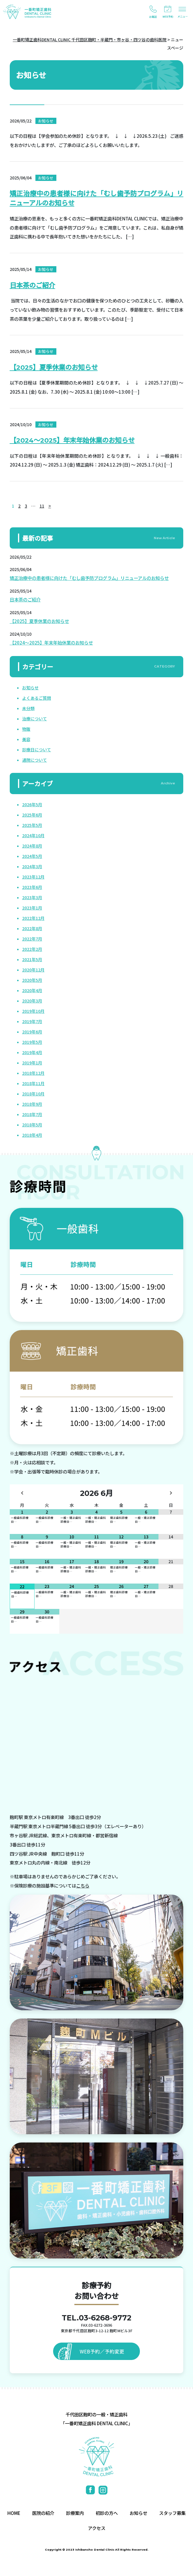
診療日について (36, 750)
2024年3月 (32, 866)
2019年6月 (32, 1032)
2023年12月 (33, 877)
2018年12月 (33, 1073)
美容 (26, 739)
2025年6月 (32, 815)
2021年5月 (32, 959)
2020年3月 (32, 1001)
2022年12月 (33, 918)
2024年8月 (32, 846)
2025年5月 (32, 825)
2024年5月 (32, 856)
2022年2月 (32, 949)
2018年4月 (32, 1135)
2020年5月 (32, 980)
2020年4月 (32, 990)
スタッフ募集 (172, 2513)
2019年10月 (33, 1011)
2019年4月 (32, 1052)
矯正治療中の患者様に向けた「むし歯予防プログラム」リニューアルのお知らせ (89, 578)
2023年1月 (32, 908)
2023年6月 (32, 887)
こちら (82, 1885)
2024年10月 (33, 835)
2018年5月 (32, 1125)
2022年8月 (32, 928)
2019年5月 (32, 1042)
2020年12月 (33, 970)
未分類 (28, 708)
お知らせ (30, 688)
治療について (34, 719)
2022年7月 (32, 939)
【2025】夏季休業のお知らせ (54, 367)
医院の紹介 (43, 2513)
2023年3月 (32, 897)
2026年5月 (32, 804)
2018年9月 (32, 1104)
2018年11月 (33, 1083)
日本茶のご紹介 (32, 285)
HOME (13, 2513)
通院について (34, 760)
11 (42, 506)
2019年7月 (32, 1021)
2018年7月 (32, 1114)
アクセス (96, 2528)
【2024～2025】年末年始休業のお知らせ (72, 440)
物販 (26, 729)
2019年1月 (32, 1063)
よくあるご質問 (36, 698)
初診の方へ (107, 2513)
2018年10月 (33, 1094)
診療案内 (75, 2513)
